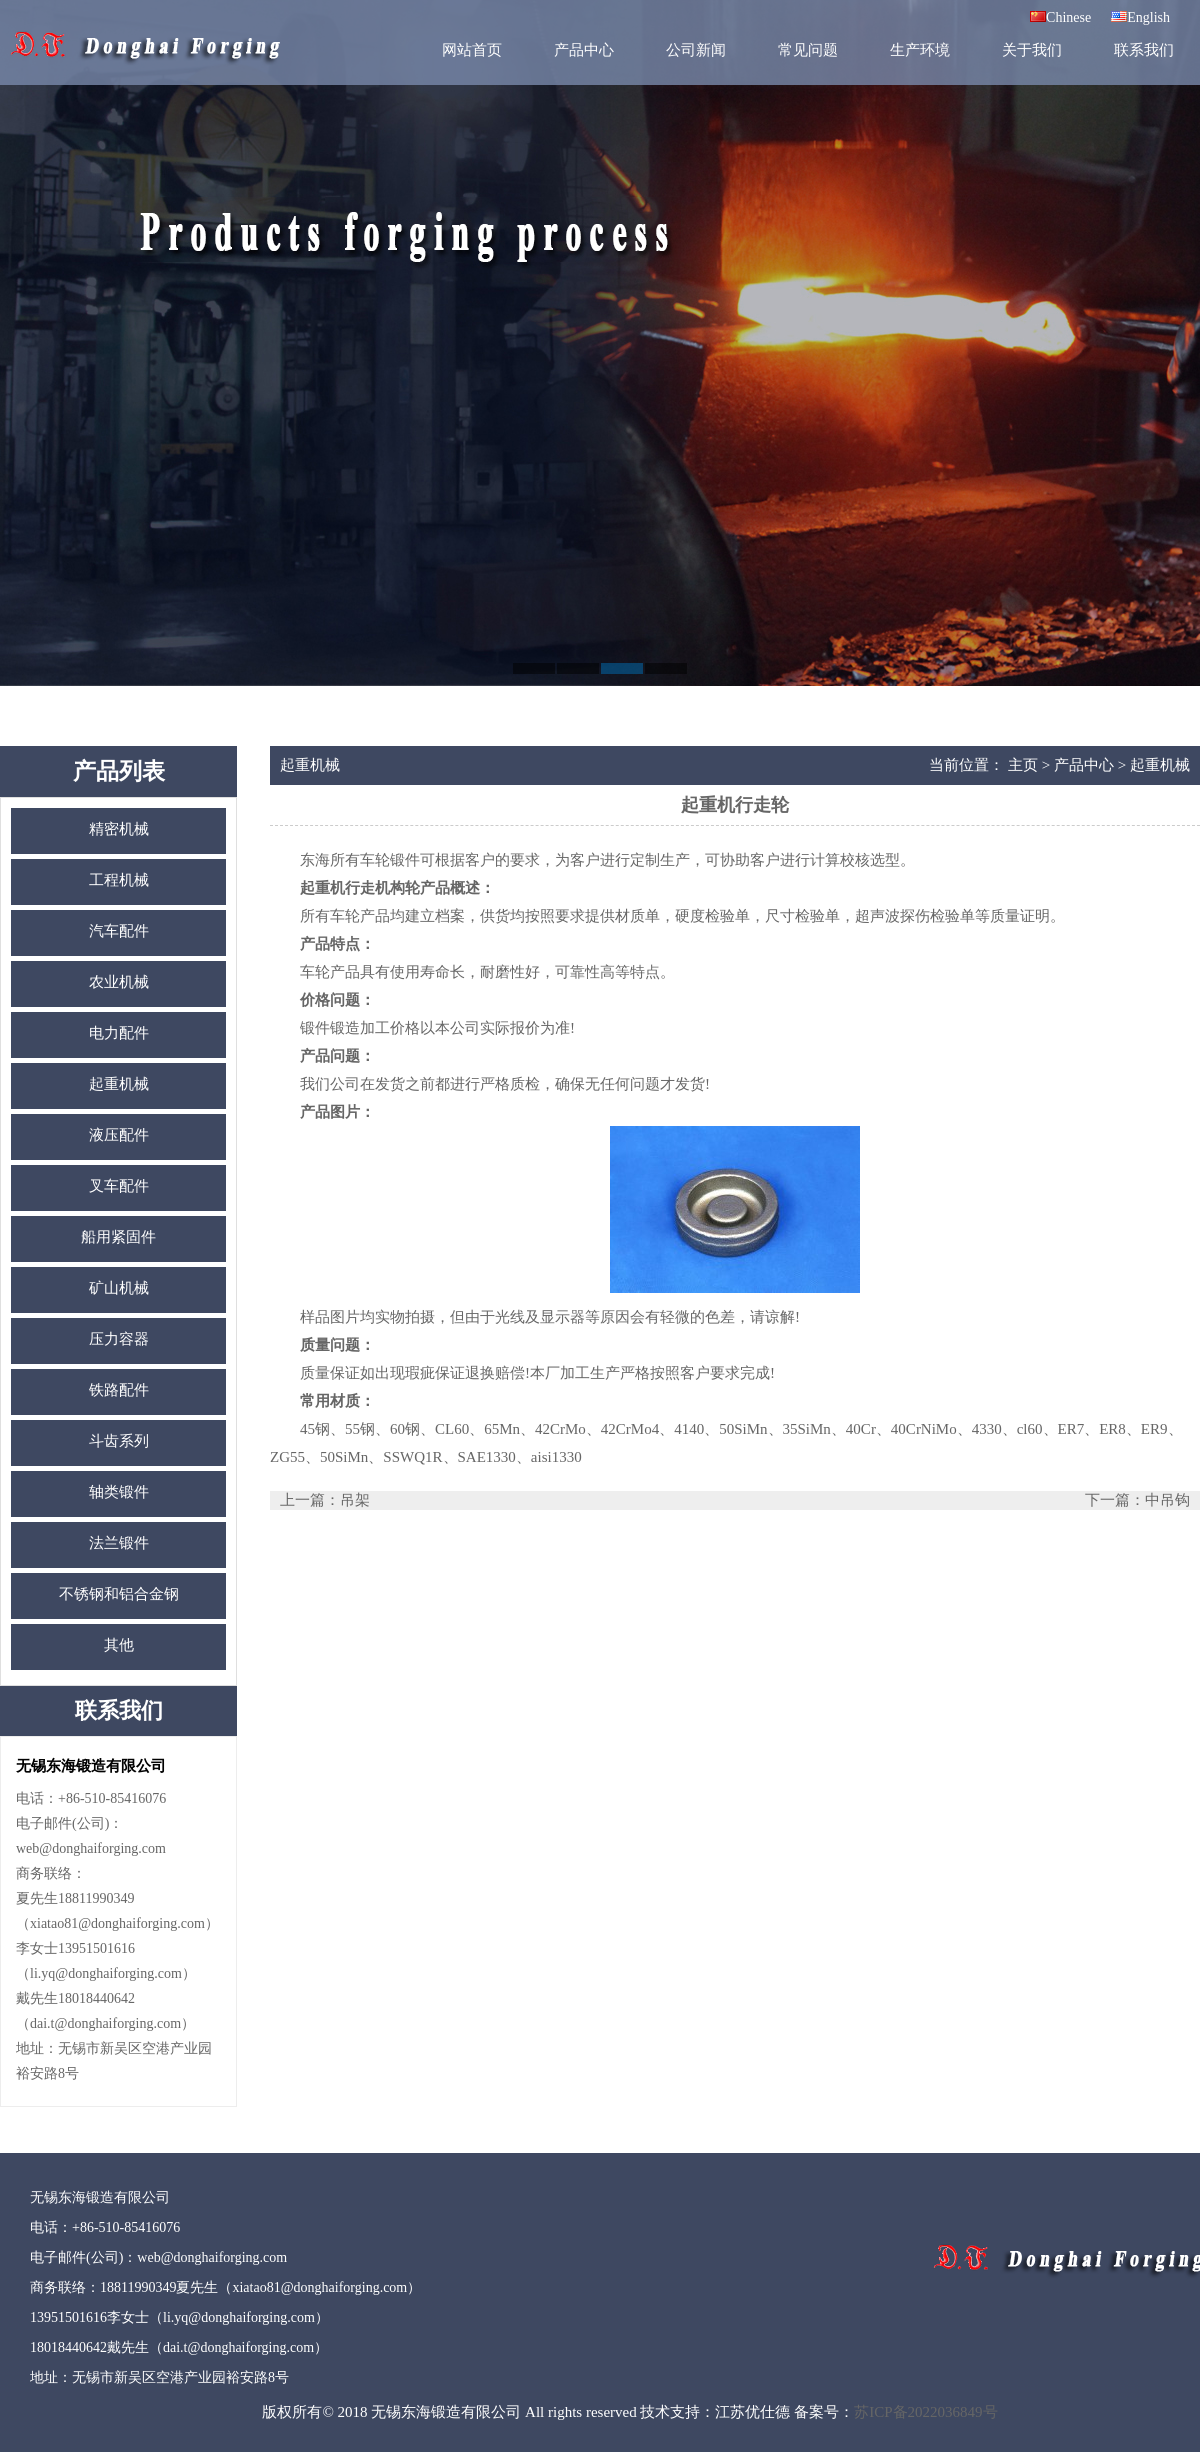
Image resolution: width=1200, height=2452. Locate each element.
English (1140, 17)
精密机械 (119, 829)
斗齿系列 (119, 1441)
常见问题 (808, 50)
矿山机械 (119, 1288)
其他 (119, 1645)
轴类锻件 (119, 1492)
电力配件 (119, 1033)
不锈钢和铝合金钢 (119, 1594)
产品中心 (584, 50)
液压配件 (119, 1135)
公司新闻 (696, 50)
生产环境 (920, 50)
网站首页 (472, 50)
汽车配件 (119, 931)
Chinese (1060, 17)
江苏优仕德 (752, 2412)
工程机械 (119, 880)
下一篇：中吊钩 (1137, 1500)
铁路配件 (119, 1390)
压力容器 (119, 1339)
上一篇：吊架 (325, 1500)
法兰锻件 (119, 1543)
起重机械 (119, 1084)
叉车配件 (119, 1186)
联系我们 (1144, 50)
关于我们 (1032, 50)
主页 (1023, 765)
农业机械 (119, 982)
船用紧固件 (118, 1237)
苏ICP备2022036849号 (925, 2412)
